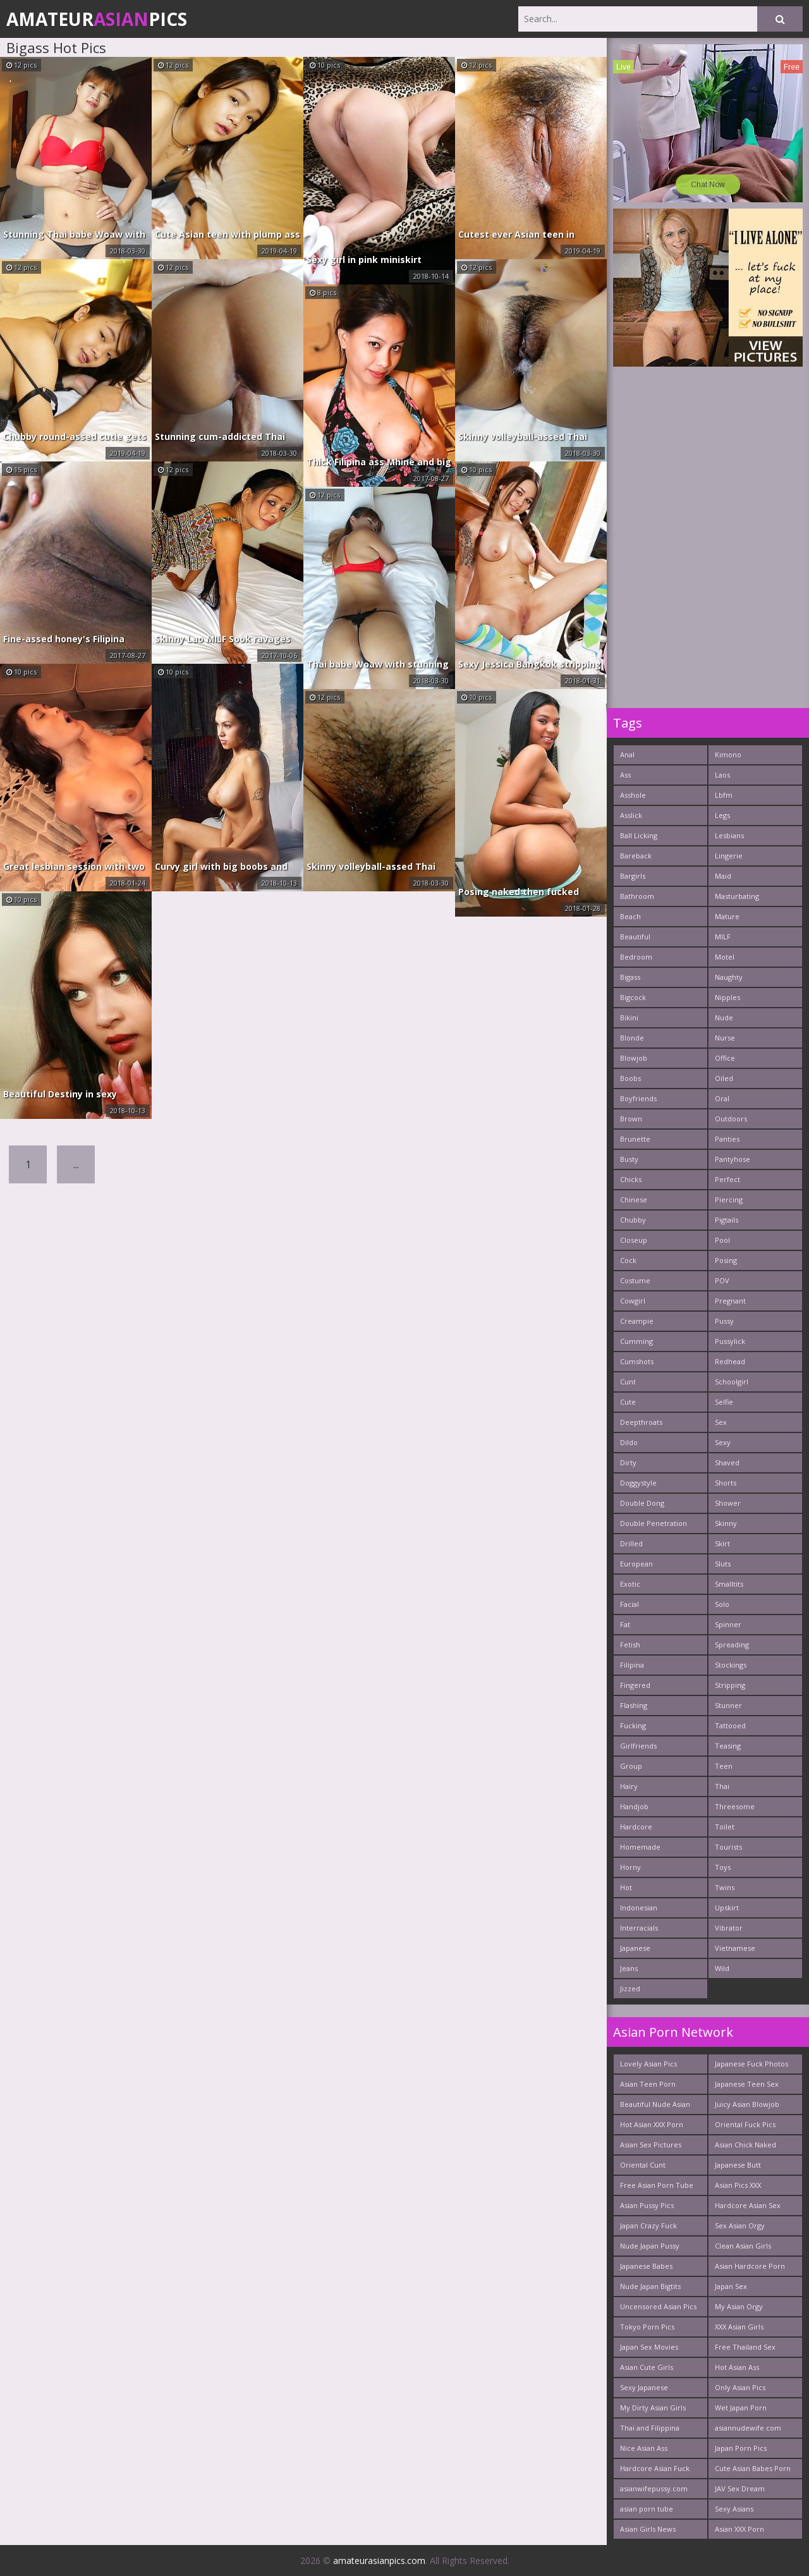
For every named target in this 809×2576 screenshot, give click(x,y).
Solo (722, 1604)
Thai (722, 1786)
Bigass (630, 977)
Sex (721, 1422)
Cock (628, 1260)
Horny (630, 1867)
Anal (627, 754)
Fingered (635, 1685)
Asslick (631, 815)
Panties (727, 1139)
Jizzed (630, 1988)
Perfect (727, 1179)
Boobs (630, 1078)
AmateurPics (96, 19)
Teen (724, 1766)
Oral (722, 1098)
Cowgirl (632, 1300)
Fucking (633, 1725)
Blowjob (633, 1058)
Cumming (636, 1341)
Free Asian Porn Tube (656, 2185)
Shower (728, 1503)
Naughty (729, 977)
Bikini (629, 1017)
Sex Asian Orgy (740, 2225)
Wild (722, 1968)
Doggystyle (638, 1482)
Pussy (724, 1321)
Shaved (727, 1462)
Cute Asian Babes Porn (753, 2468)
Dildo (629, 1442)
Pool (722, 1240)
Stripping (730, 1685)
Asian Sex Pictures (650, 2144)
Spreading (732, 1644)
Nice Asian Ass (643, 2448)
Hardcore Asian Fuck (655, 2468)
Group (631, 1766)
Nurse (725, 1037)
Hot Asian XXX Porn (651, 2124)
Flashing (633, 1705)
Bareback (636, 855)
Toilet (724, 1826)
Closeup (633, 1240)
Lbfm (724, 795)
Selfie (724, 1402)
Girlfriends (638, 1745)
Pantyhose (732, 1159)
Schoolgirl (731, 1381)
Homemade (640, 1847)
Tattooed (730, 1725)
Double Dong (642, 1503)
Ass (625, 774)
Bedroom (636, 956)
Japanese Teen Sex (747, 2084)
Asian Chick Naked (745, 2144)
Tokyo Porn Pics (647, 2326)
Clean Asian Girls (743, 2245)
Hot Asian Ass (737, 2367)
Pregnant (730, 1300)
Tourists (728, 1847)
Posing (726, 1260)
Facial (629, 1604)
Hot (626, 1887)
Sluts (723, 1563)
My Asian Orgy (739, 2306)
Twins (724, 1887)
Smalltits (729, 1584)
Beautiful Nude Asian (655, 2104)
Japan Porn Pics (741, 2448)
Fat (625, 1624)
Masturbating (737, 896)
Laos (722, 774)
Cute (628, 1402)
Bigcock (633, 997)
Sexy (723, 1442)
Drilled (631, 1543)
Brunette (635, 1139)
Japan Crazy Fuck (648, 2225)
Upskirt (727, 1907)
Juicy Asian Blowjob (747, 2104)
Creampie (637, 1321)
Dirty (628, 1462)
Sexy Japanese (644, 2387)
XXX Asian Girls (739, 2326)
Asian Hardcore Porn (750, 2266)
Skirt (722, 1543)
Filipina (632, 1665)
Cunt (628, 1381)
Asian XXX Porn (739, 2529)
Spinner (728, 1624)
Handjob (634, 1806)
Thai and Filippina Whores (649, 2430)
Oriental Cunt (643, 2165)
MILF (723, 936)
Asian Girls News (648, 2529)
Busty (629, 1159)
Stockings (730, 1665)
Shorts (725, 1482)
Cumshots (637, 1361)
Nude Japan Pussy (649, 2245)
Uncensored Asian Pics (658, 2306)
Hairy (629, 1786)
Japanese (635, 1948)
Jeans (629, 1968)
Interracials (639, 1927)
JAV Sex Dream (740, 2488)
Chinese (633, 1199)
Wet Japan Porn (741, 2407)
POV (722, 1280)
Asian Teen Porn (648, 2084)
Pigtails (726, 1219)
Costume (635, 1280)
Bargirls (632, 876)
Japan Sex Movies (649, 2347)
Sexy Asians (734, 2508)
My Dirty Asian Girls (653, 2407)
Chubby (633, 1219)
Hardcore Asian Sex (748, 2205)
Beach (630, 916)
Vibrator (729, 1927)
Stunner (728, 1705)
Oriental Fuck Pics (745, 2124)
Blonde (632, 1037)
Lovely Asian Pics (648, 2063)
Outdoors (731, 1118)
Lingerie (729, 855)
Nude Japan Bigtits (650, 2286)
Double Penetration (653, 1523)
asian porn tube (646, 2508)
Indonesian (638, 1907)
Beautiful (635, 936)
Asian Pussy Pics (647, 2205)
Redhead (730, 1361)
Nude (724, 1017)
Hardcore (636, 1826)
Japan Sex (731, 2286)
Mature (727, 916)
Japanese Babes (646, 2266)
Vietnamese (735, 1948)
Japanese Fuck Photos (751, 2063)
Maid (723, 876)
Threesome (735, 1806)
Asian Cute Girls (646, 2367)
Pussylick (730, 1341)
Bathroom (637, 896)
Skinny (726, 1523)
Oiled (724, 1078)
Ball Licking (638, 835)
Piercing (729, 1199)
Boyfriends (638, 1098)
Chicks (631, 1179)
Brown (631, 1118)
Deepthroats (641, 1422)
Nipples (727, 997)
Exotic (630, 1584)
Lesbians (729, 835)
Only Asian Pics (740, 2387)
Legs (722, 815)
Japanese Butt (738, 2165)
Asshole (633, 795)
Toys (723, 1867)
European (636, 1563)
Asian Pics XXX (738, 2185)
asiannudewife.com (748, 2428)
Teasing (728, 1745)
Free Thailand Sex (745, 2347)
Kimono (728, 754)
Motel (724, 956)
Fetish (630, 1644)
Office (725, 1058)
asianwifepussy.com (654, 2488)
